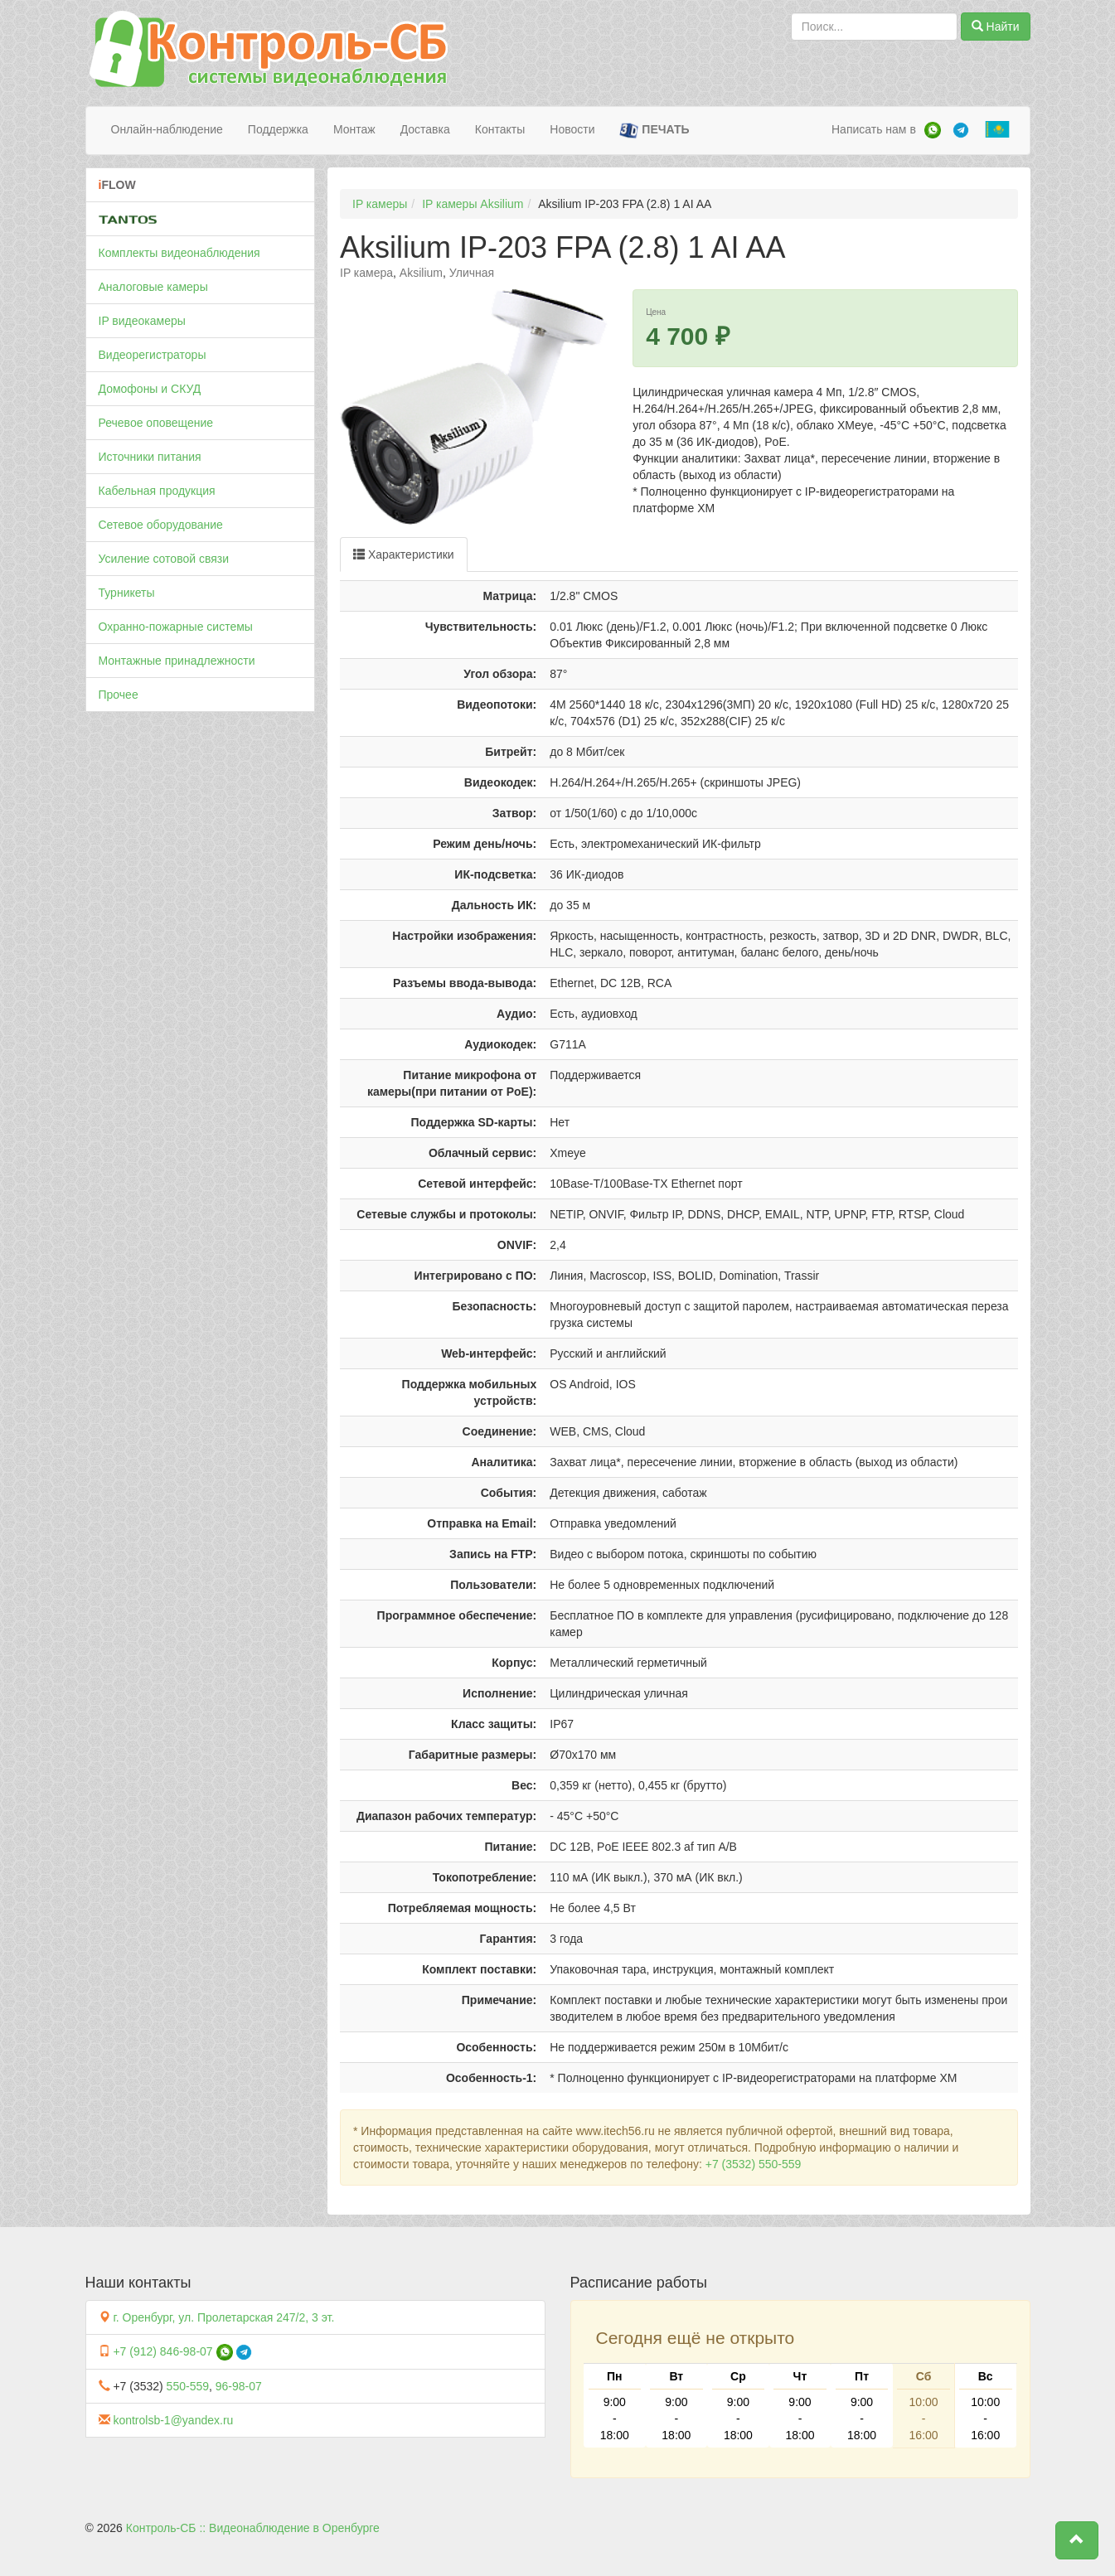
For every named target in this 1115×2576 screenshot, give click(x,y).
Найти (996, 26)
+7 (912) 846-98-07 (162, 2351)
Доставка (425, 129)
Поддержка (278, 129)
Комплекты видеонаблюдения (179, 252)
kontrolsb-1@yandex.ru (173, 2420)
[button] (1076, 2540)
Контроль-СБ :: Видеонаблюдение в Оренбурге (253, 2528)
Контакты (500, 129)
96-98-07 (239, 2386)
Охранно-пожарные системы (176, 626)
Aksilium (421, 272)
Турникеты (127, 592)
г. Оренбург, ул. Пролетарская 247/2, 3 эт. (223, 2317)
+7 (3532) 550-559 (753, 2164)
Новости (572, 129)
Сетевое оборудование (161, 524)
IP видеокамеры (142, 320)
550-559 (188, 2386)
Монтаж (354, 129)
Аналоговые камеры (153, 286)
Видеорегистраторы (152, 354)
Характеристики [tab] (403, 554)
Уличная (471, 272)
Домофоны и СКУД (150, 388)
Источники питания (150, 456)
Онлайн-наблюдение (167, 129)
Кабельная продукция (157, 490)
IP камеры (379, 204)
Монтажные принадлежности (177, 660)
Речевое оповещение (156, 422)
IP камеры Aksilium (472, 204)
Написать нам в (873, 129)
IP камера (366, 272)
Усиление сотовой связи (164, 558)
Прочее (118, 694)
